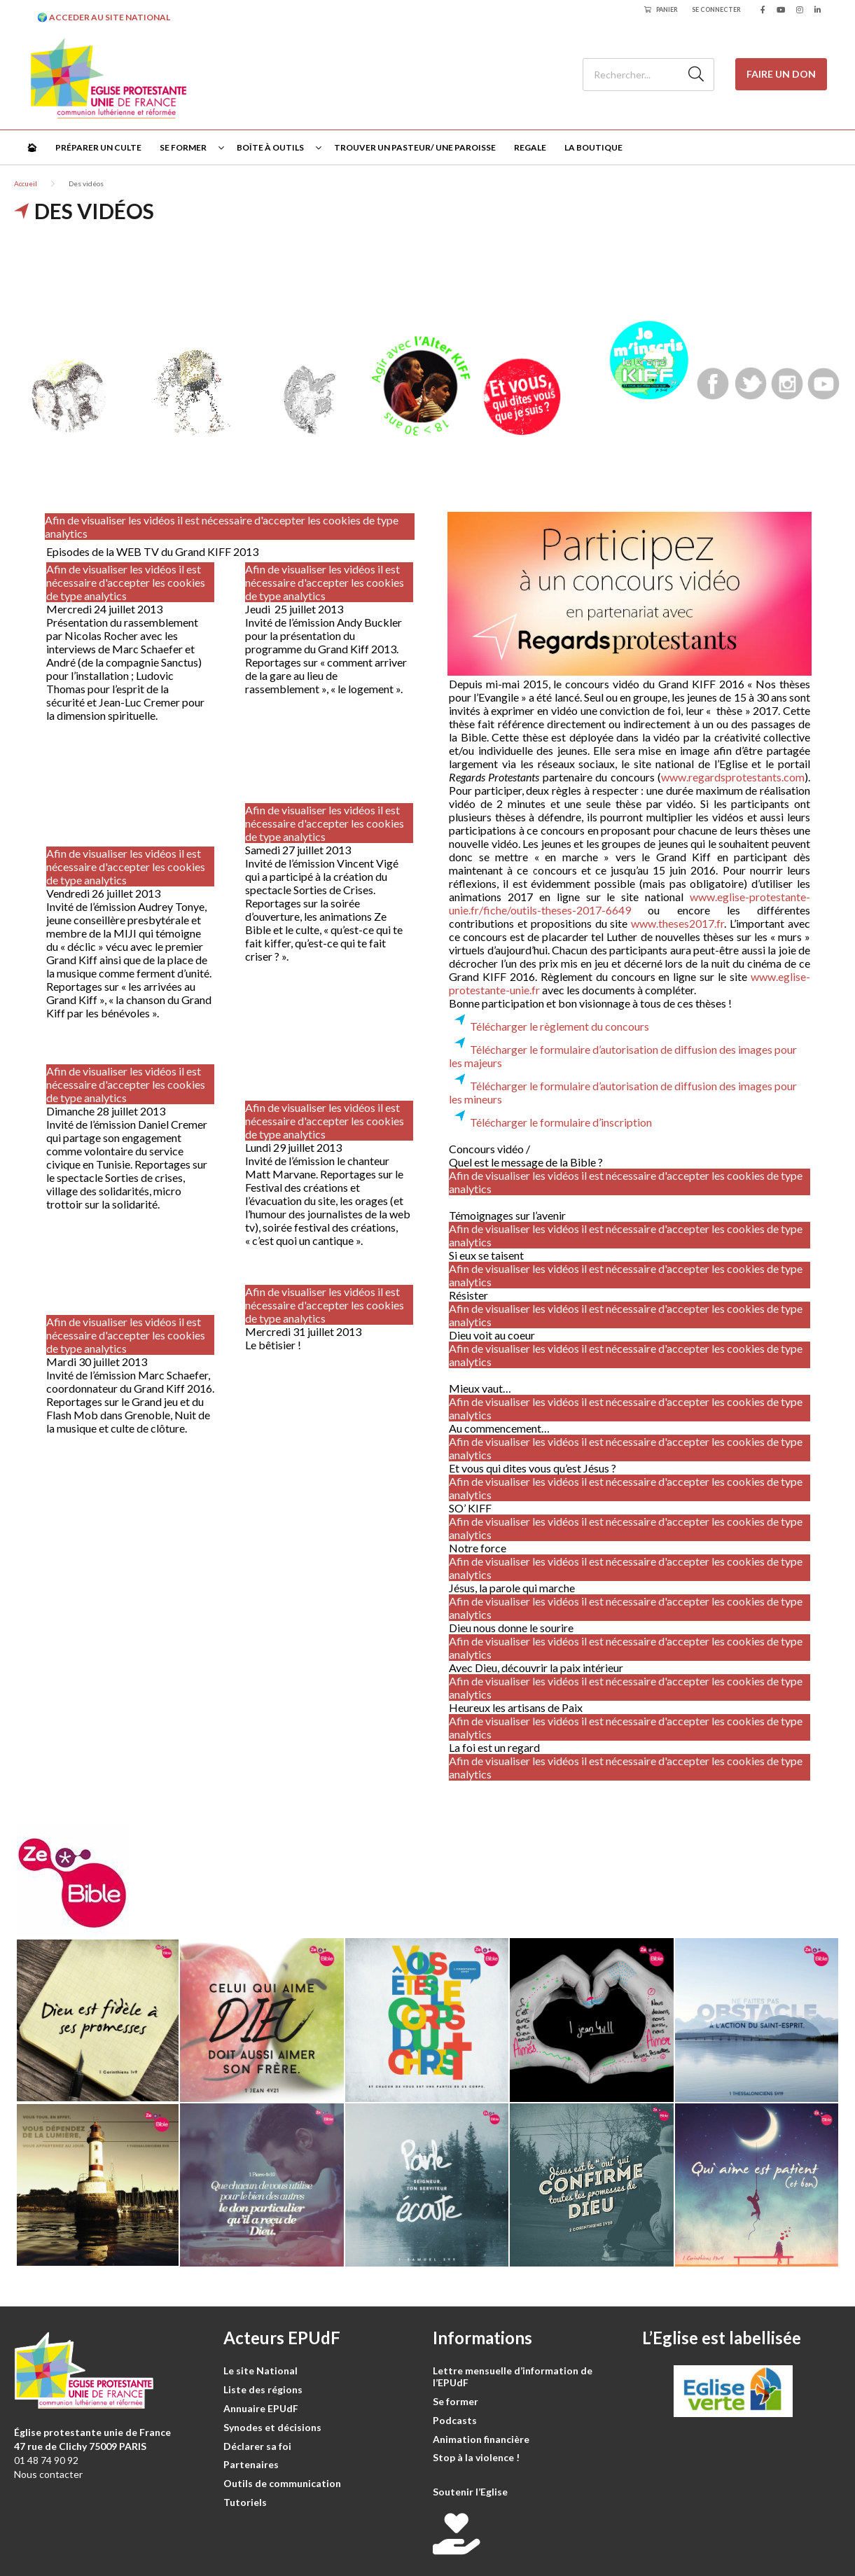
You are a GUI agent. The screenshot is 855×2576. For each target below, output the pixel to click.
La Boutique (593, 147)
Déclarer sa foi (257, 2446)
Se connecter (716, 9)
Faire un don (781, 74)
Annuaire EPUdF (260, 2408)
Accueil (25, 183)
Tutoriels (245, 2502)
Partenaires (251, 2464)
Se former (183, 147)
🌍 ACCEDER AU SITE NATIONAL (103, 17)
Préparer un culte (98, 147)
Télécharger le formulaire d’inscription (561, 1122)
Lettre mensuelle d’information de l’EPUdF (512, 2376)
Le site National (260, 2370)
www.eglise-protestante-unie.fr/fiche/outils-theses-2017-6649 (629, 903)
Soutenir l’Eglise (470, 2492)
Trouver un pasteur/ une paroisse (415, 147)
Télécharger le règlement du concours (559, 1026)
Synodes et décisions (272, 2427)
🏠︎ (32, 147)
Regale (530, 147)
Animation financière (481, 2439)
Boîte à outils (270, 147)
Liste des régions (263, 2389)
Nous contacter (48, 2474)
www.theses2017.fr (677, 923)
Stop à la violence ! (476, 2457)
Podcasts (455, 2420)
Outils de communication (282, 2483)
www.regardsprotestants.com (733, 777)
